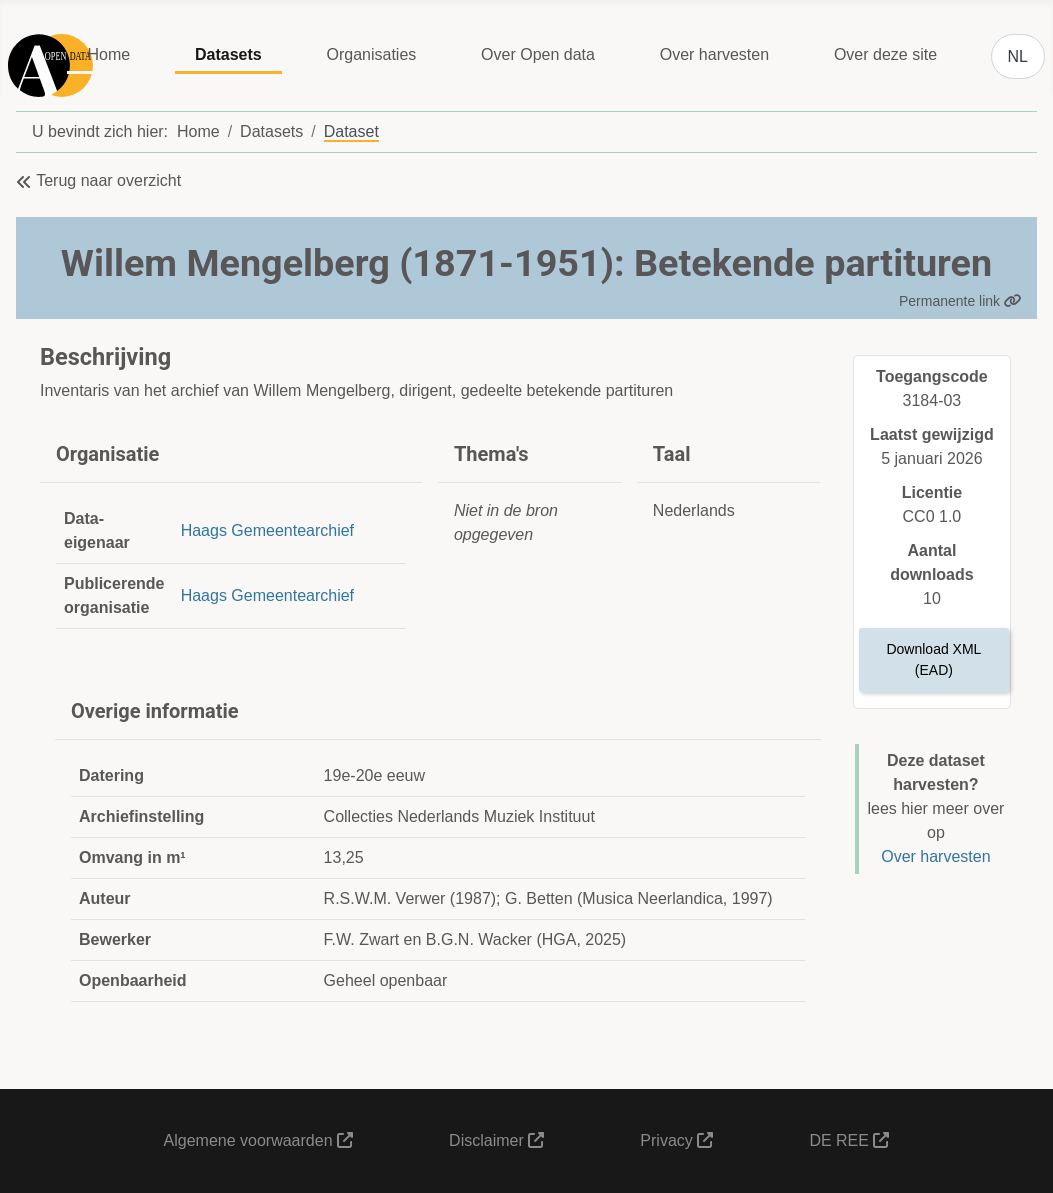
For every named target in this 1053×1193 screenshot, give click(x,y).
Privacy (676, 1140)
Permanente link (960, 301)
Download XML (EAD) (933, 659)
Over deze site (885, 54)
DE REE (849, 1140)
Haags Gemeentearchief (267, 530)
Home (108, 54)
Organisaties (371, 54)
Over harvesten (714, 54)
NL (1018, 56)
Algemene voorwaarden (258, 1140)
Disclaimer (496, 1140)
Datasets (228, 54)
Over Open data (538, 54)
